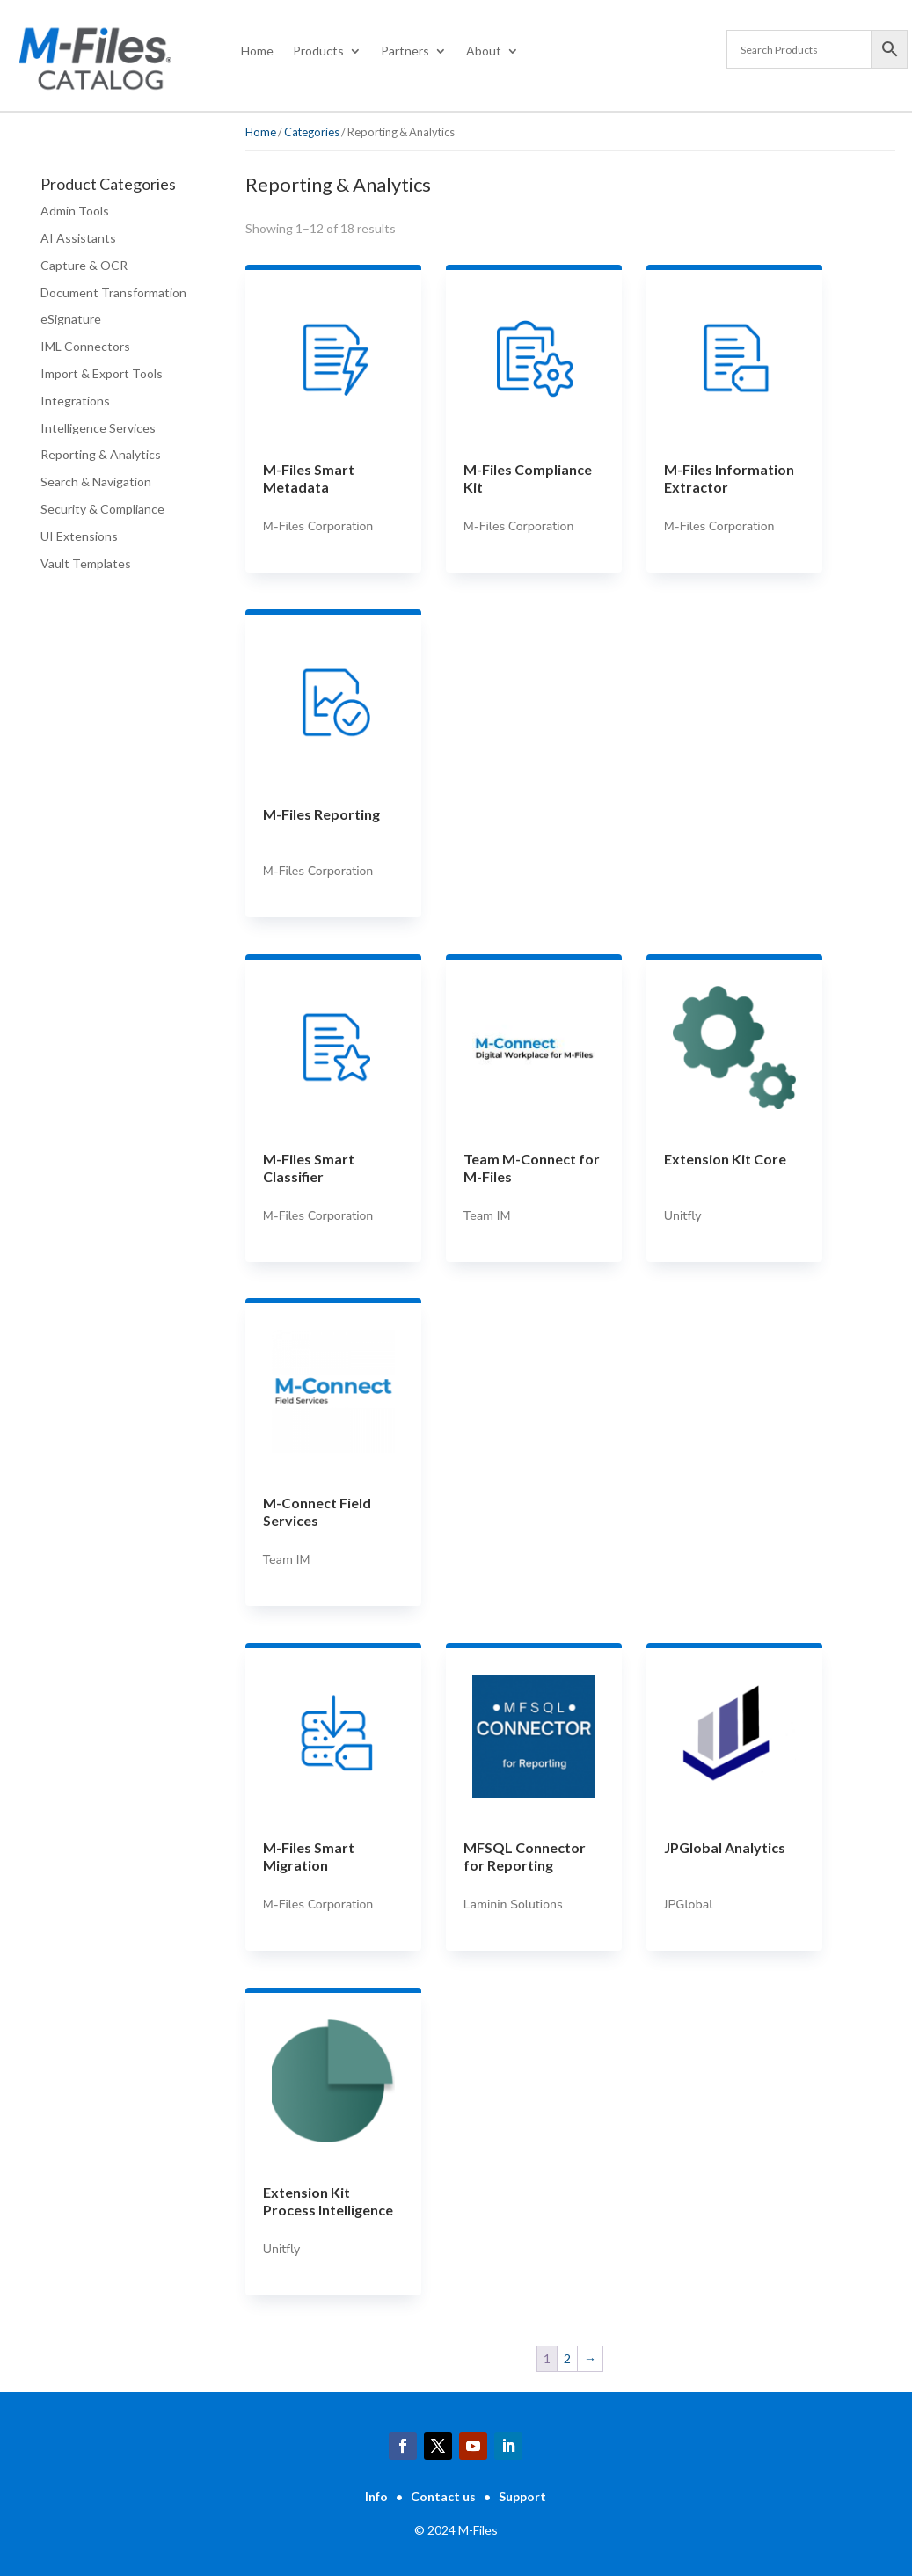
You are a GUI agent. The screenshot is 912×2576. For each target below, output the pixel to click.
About (483, 51)
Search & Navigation (95, 481)
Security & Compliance (102, 508)
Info (376, 2496)
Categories (311, 132)
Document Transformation (113, 292)
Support (522, 2496)
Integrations (75, 400)
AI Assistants (78, 237)
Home (257, 51)
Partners (405, 51)
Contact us (443, 2496)
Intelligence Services (98, 427)
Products (318, 51)
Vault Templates (85, 563)
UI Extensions (79, 536)
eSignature (70, 318)
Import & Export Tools (101, 373)
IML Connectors (85, 346)
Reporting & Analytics (100, 454)
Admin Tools (74, 210)
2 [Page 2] (567, 2358)
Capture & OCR (84, 265)
